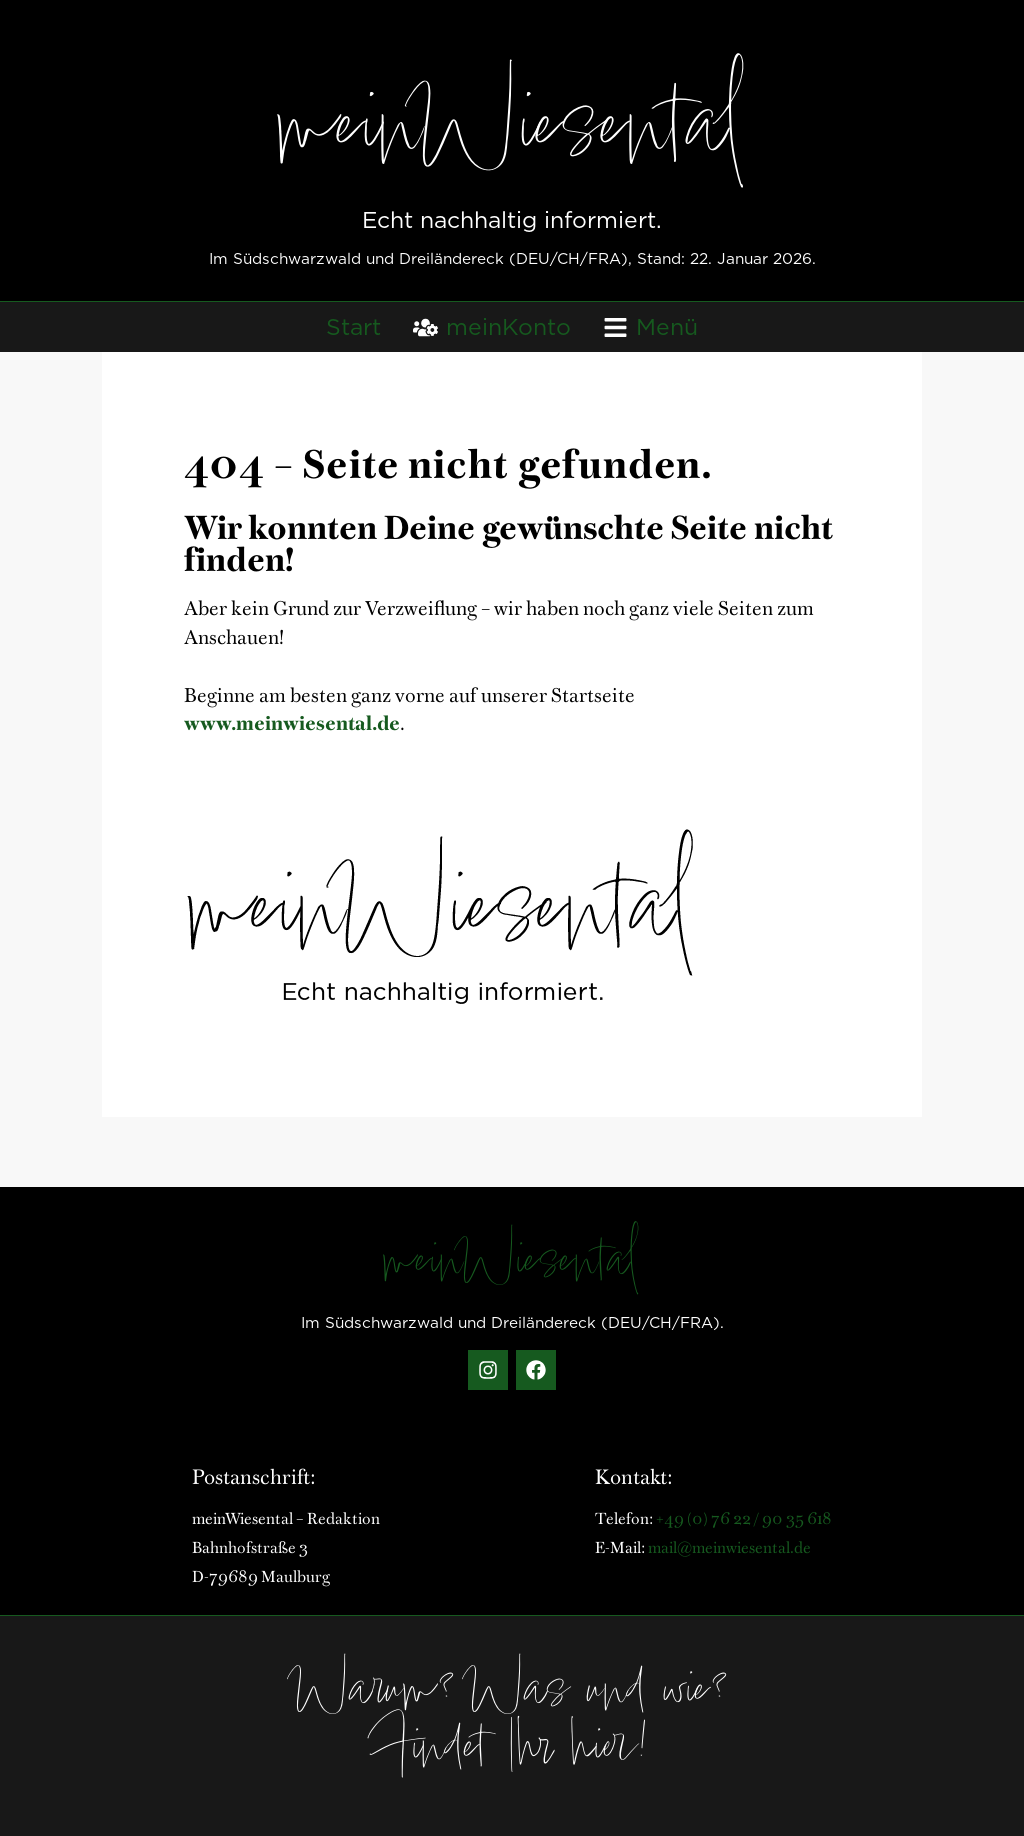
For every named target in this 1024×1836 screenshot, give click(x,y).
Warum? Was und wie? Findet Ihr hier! (512, 1723)
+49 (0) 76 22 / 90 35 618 (744, 1517)
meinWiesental (512, 134)
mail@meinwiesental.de (729, 1546)
